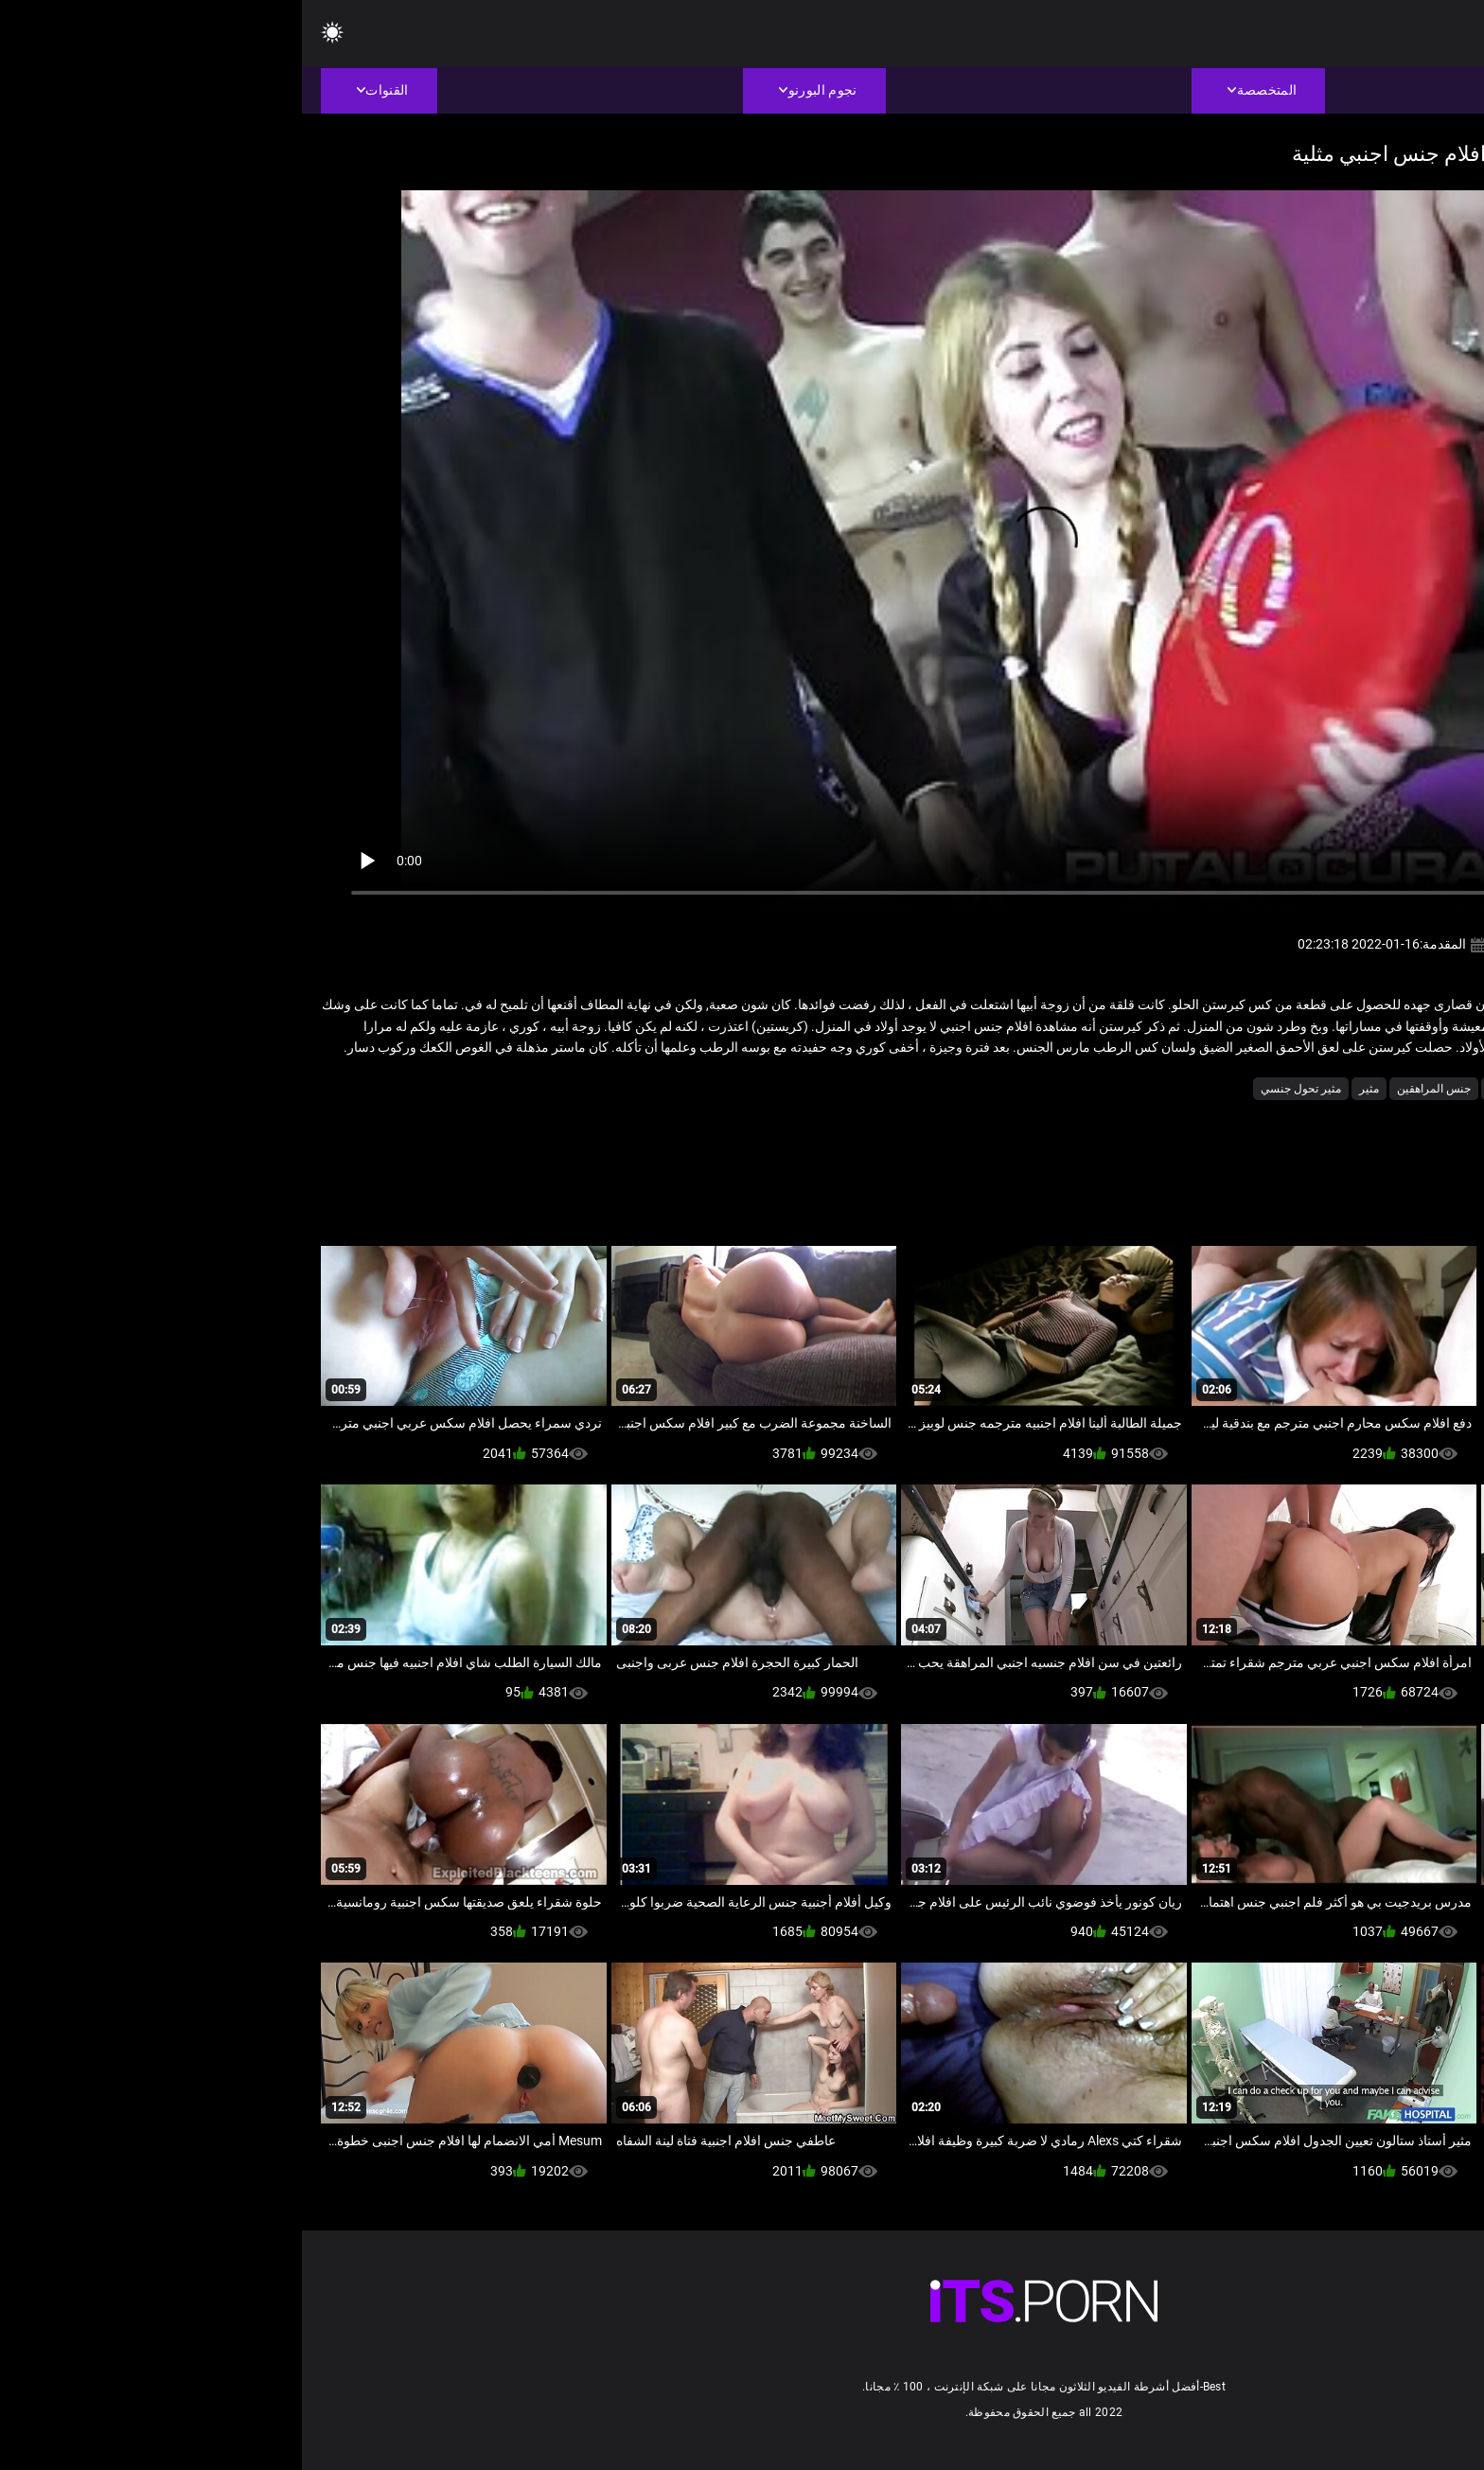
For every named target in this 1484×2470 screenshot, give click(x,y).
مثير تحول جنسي (999, 1088)
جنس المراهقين (1132, 1088)
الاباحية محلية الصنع (1283, 1088)
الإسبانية (1365, 1088)
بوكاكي (1203, 1088)
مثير (1067, 1088)
